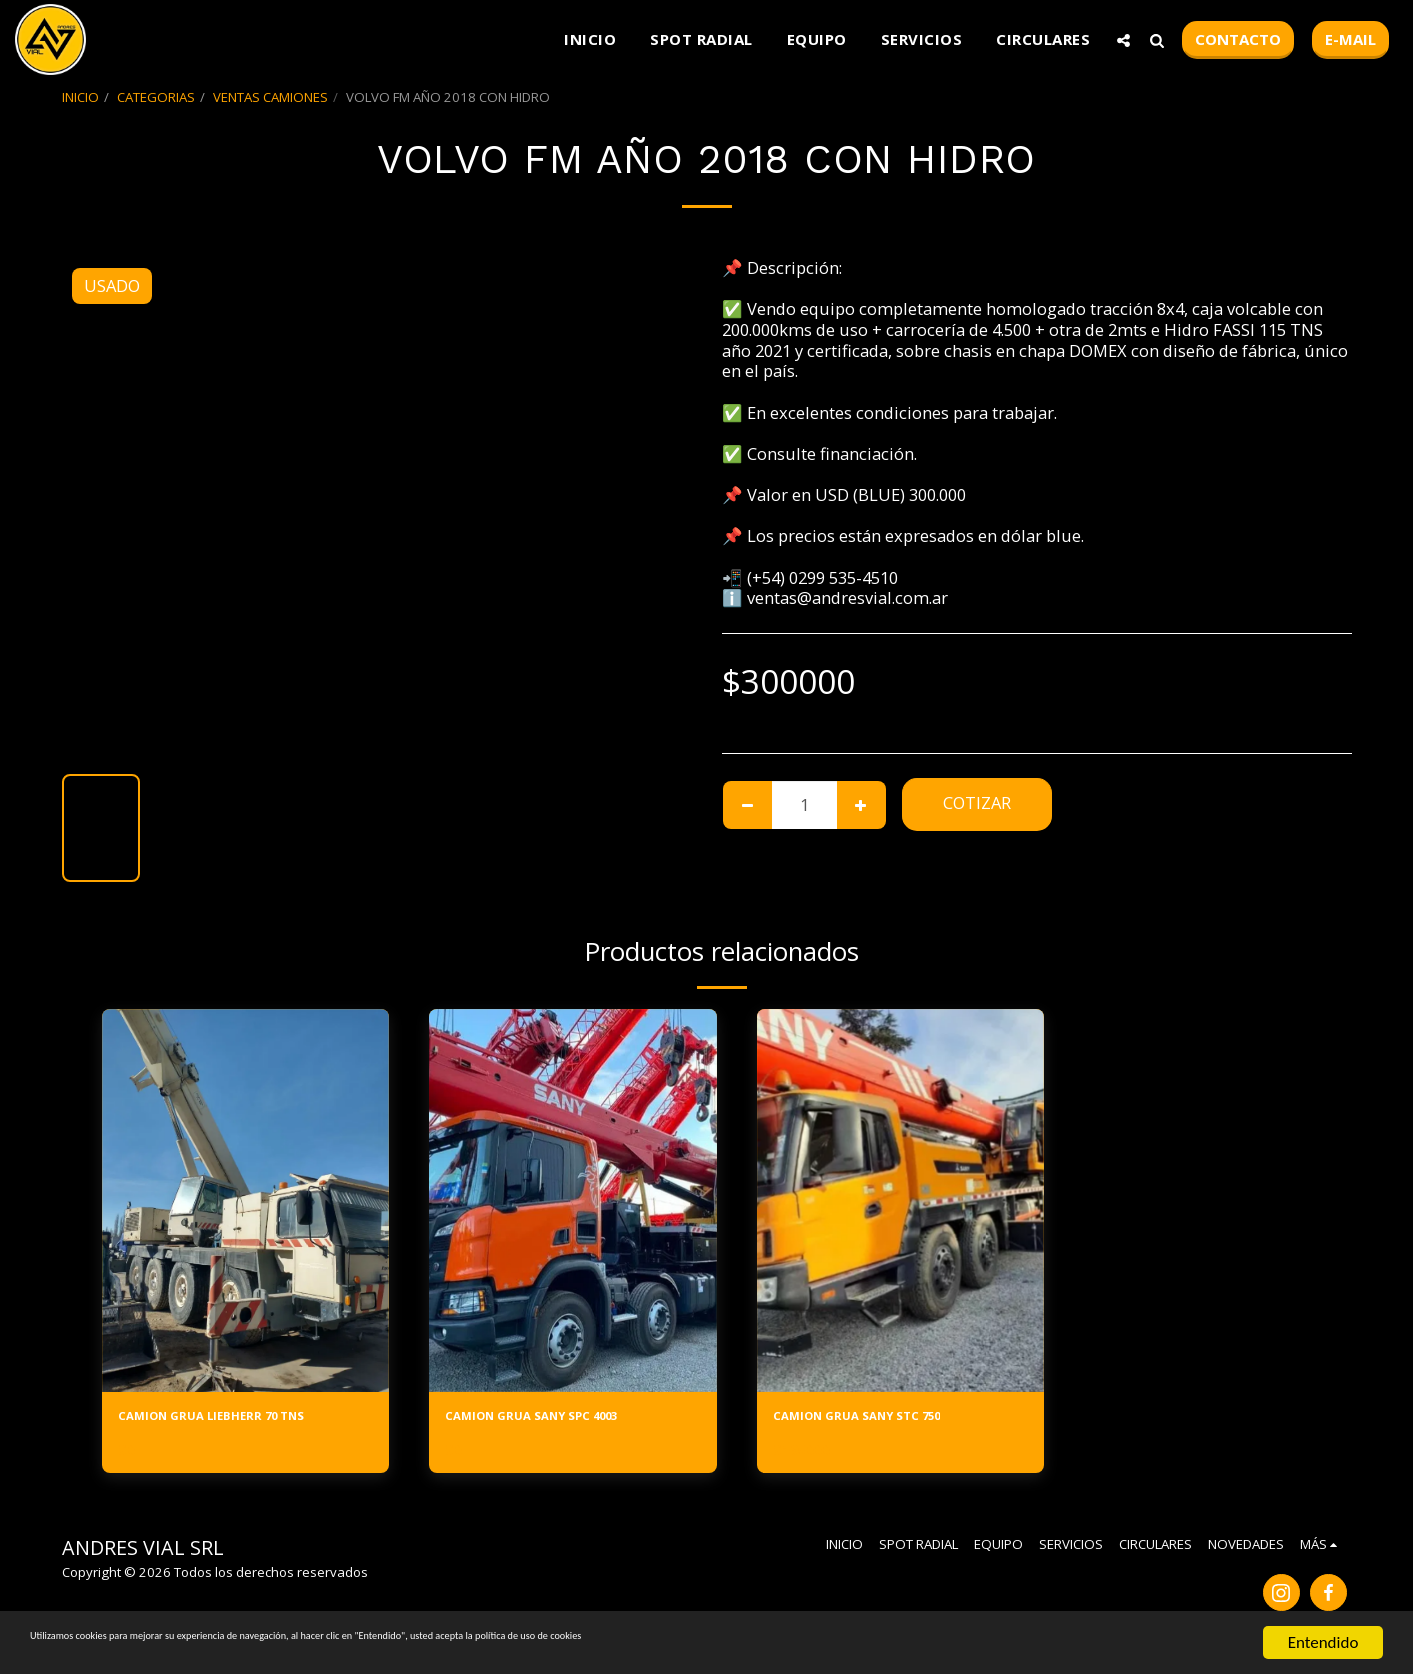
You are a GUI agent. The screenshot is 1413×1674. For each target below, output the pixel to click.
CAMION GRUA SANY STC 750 (888, 1419)
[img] (246, 1200)
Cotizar (977, 802)
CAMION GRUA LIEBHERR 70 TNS (245, 1419)
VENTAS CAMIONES (270, 97)
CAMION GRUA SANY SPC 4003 (564, 1419)
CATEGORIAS (156, 97)
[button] (1123, 40)
